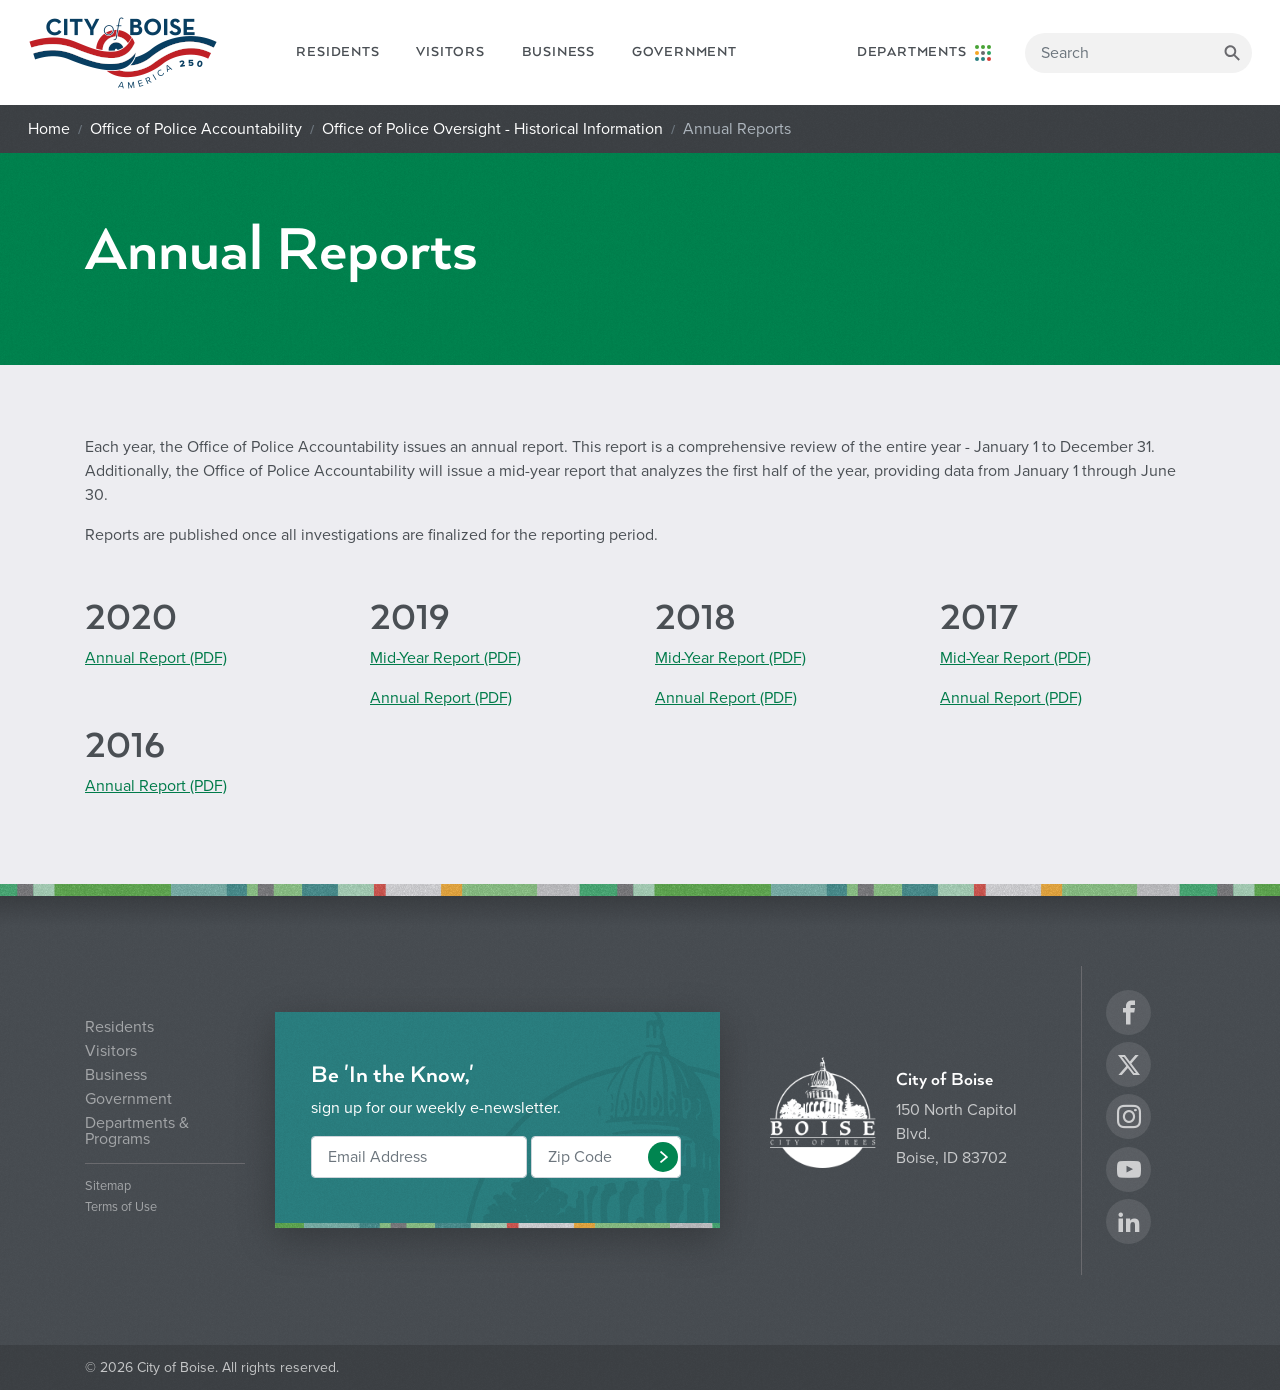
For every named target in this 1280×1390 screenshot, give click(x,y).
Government (684, 52)
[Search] (1138, 53)
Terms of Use (121, 1207)
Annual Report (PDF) (156, 658)
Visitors (450, 52)
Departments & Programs (137, 1131)
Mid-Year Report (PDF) (445, 658)
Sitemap (108, 1186)
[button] (663, 1157)
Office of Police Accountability (196, 129)
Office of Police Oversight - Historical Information (492, 129)
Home (49, 129)
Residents (337, 52)
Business (558, 52)
